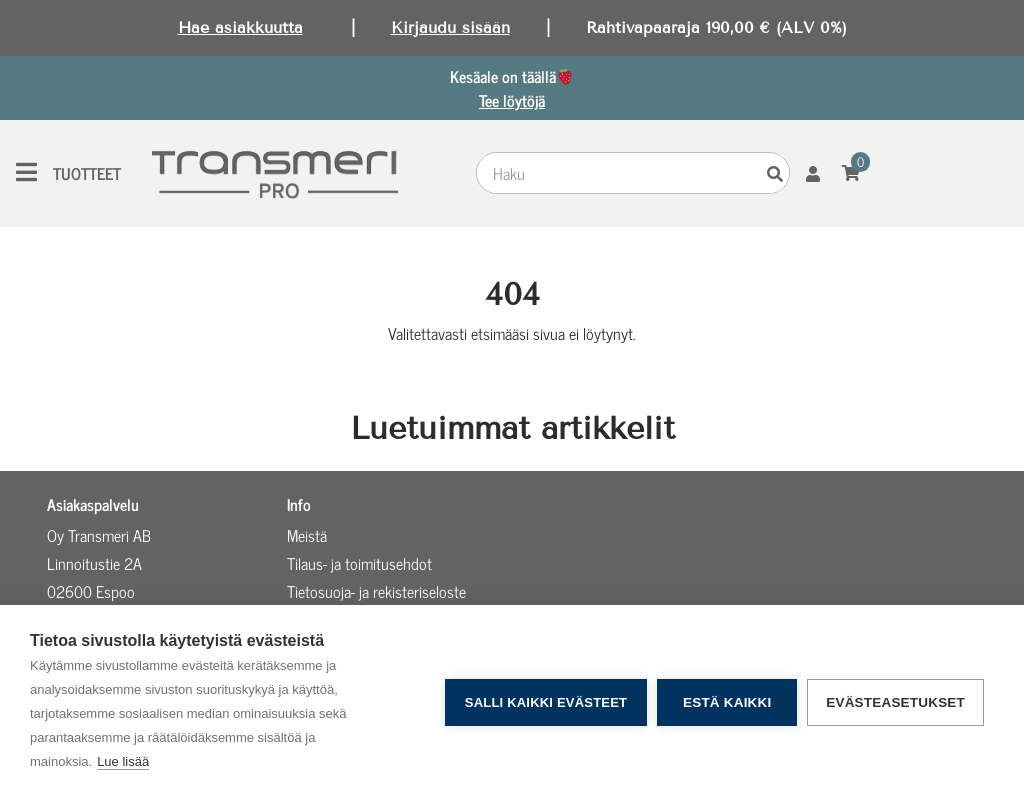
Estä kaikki (727, 702)
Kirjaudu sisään (450, 27)
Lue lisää (123, 761)
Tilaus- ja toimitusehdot (359, 563)
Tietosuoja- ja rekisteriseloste (376, 591)
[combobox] (619, 173)
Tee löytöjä (512, 100)
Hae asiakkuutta (240, 27)
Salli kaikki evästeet (546, 702)
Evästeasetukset (895, 702)
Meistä (307, 535)
